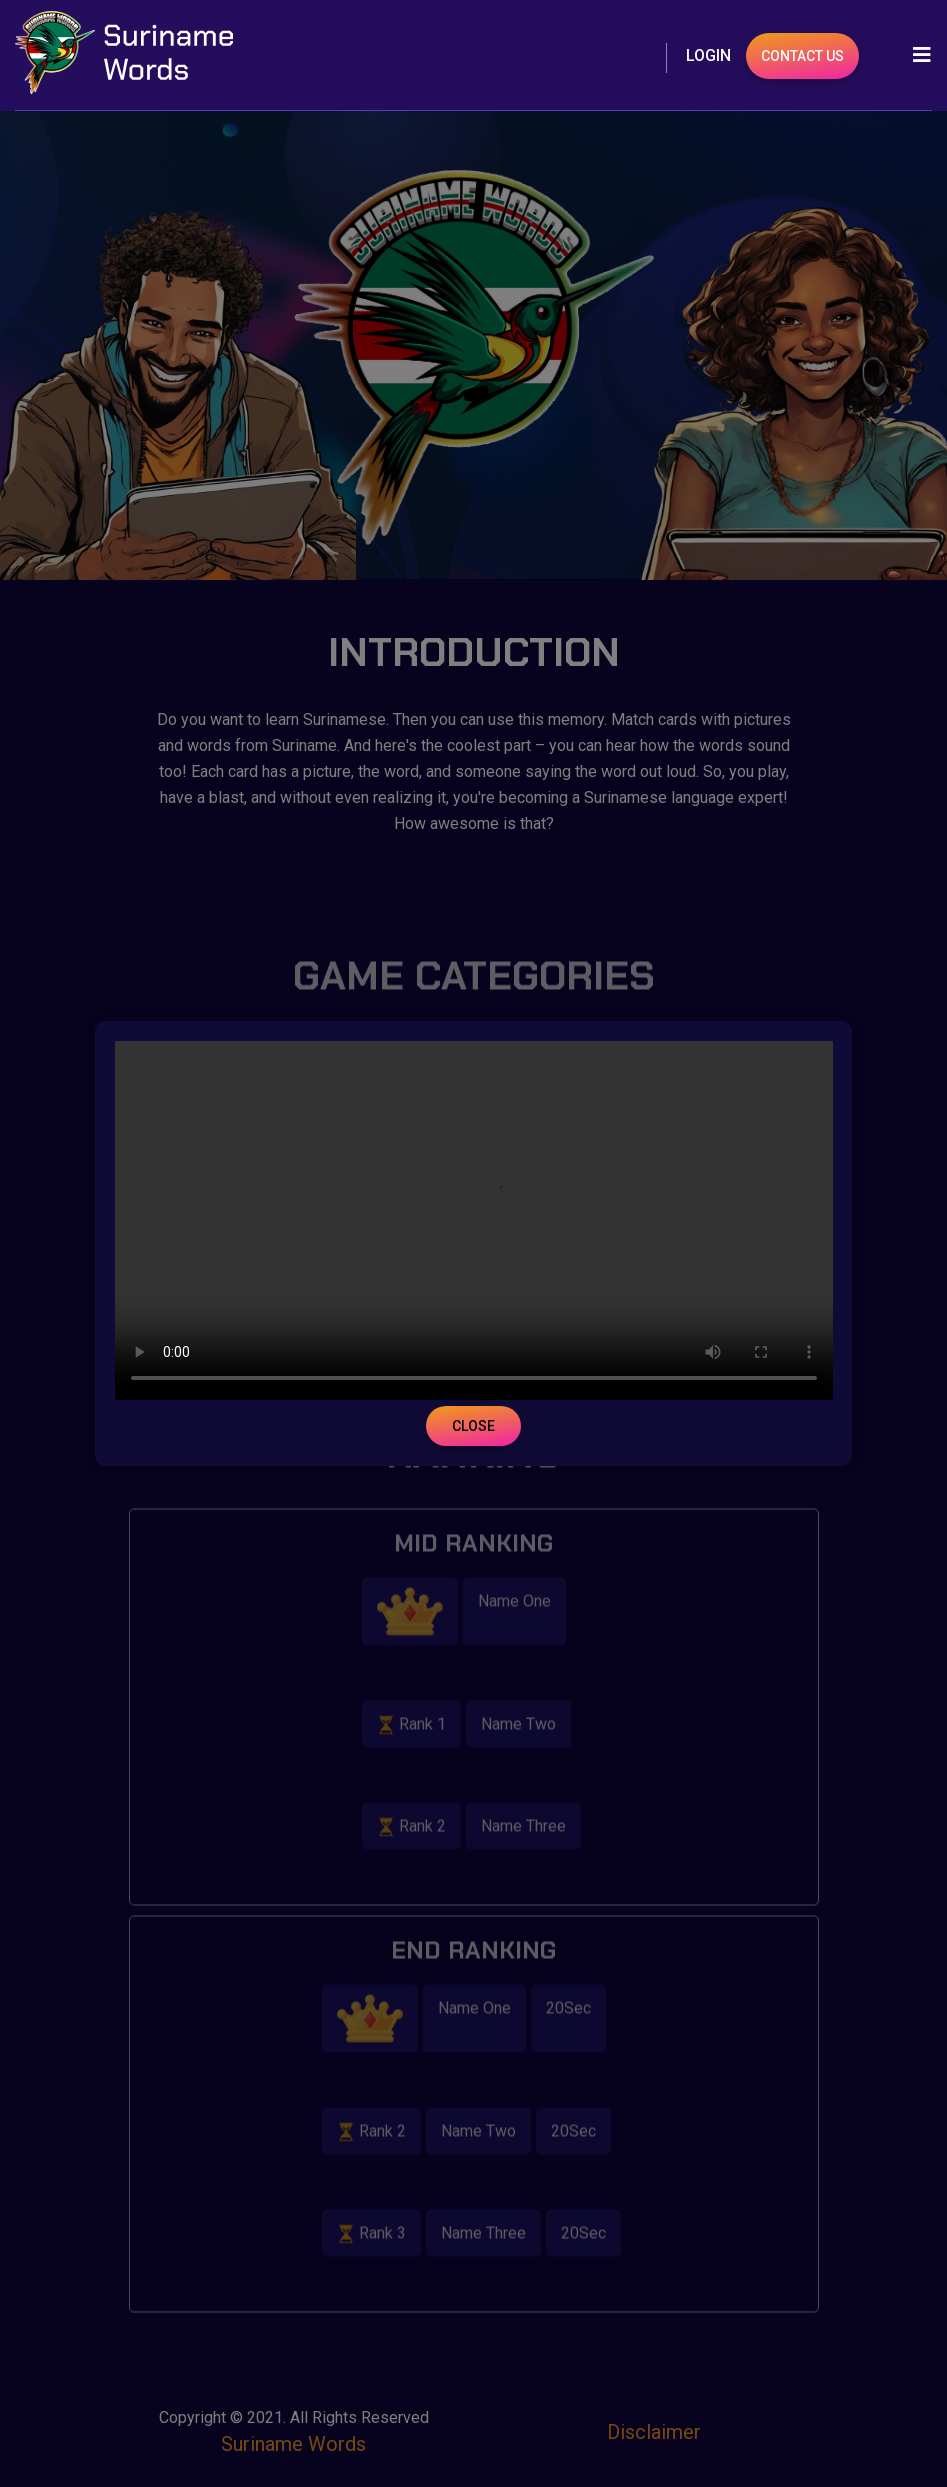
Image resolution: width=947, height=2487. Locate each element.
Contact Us (802, 56)
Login (708, 55)
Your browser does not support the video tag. (474, 1220)
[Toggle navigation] (916, 55)
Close (473, 1426)
